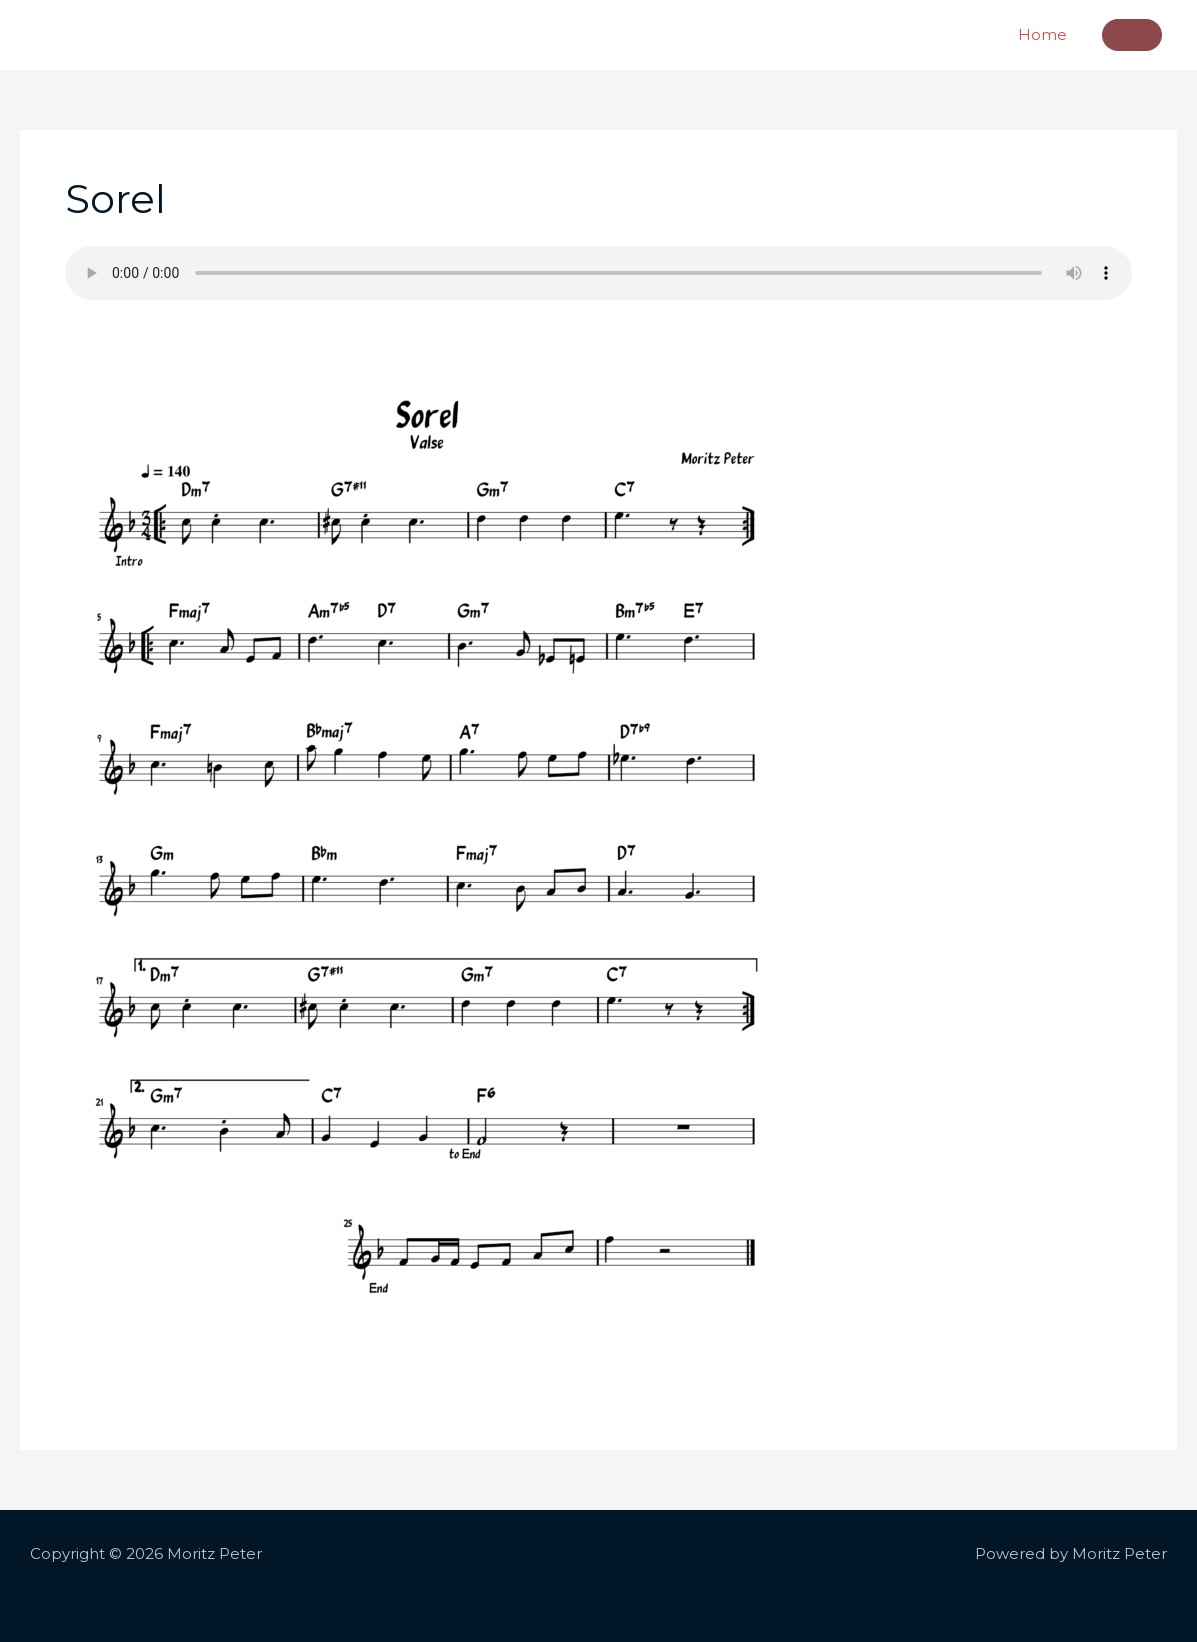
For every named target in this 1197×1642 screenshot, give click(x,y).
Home (1042, 34)
